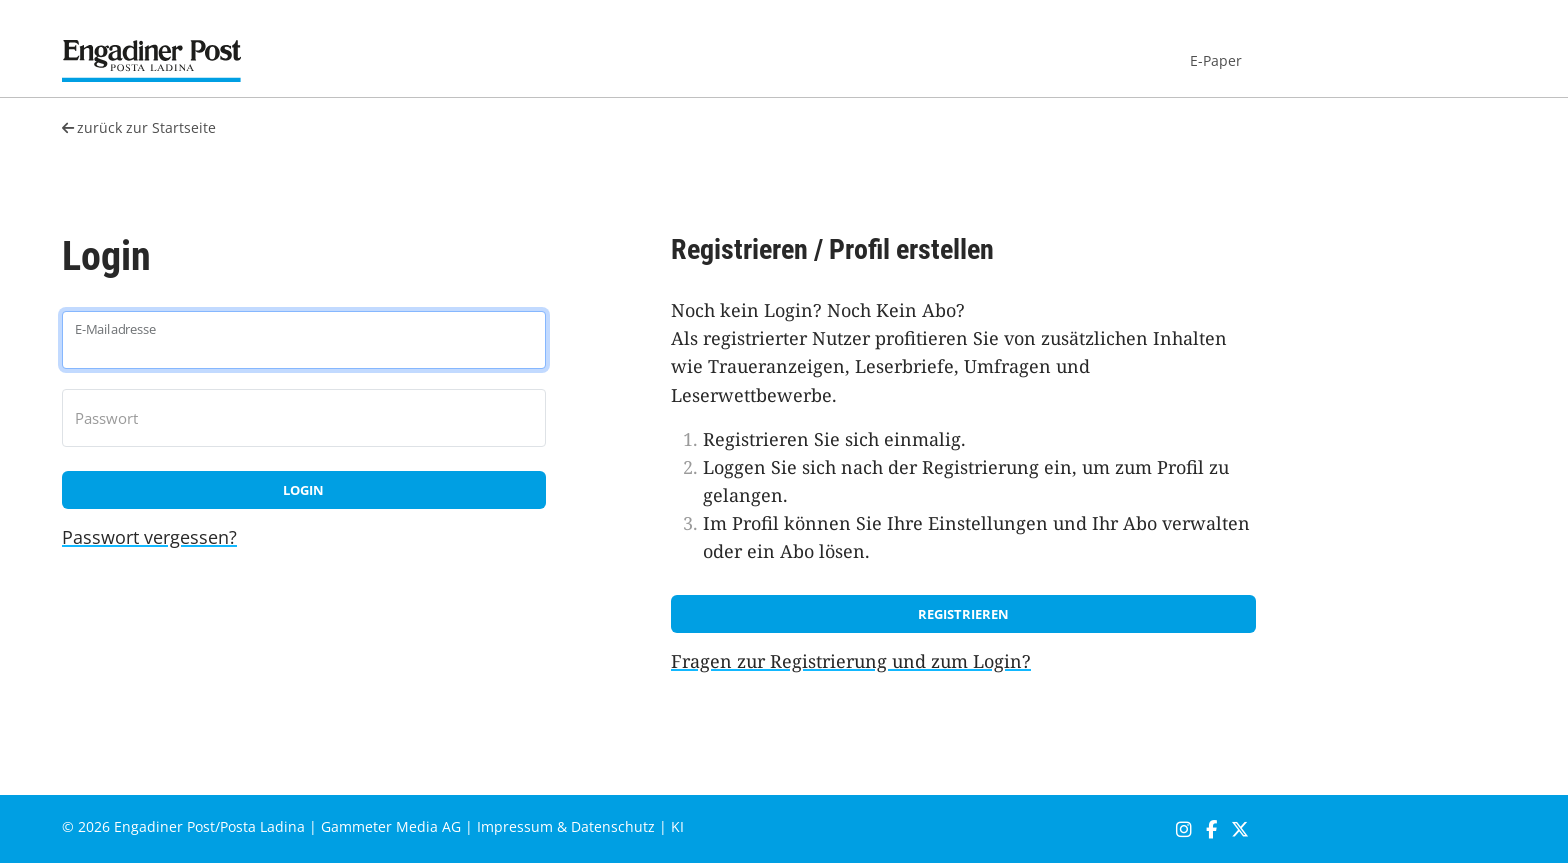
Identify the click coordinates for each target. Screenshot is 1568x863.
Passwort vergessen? (149, 537)
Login (303, 490)
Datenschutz (613, 826)
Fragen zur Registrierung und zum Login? (851, 661)
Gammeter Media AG (391, 826)
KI (677, 826)
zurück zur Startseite (139, 127)
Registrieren (963, 614)
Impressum (515, 826)
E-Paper (1216, 60)
